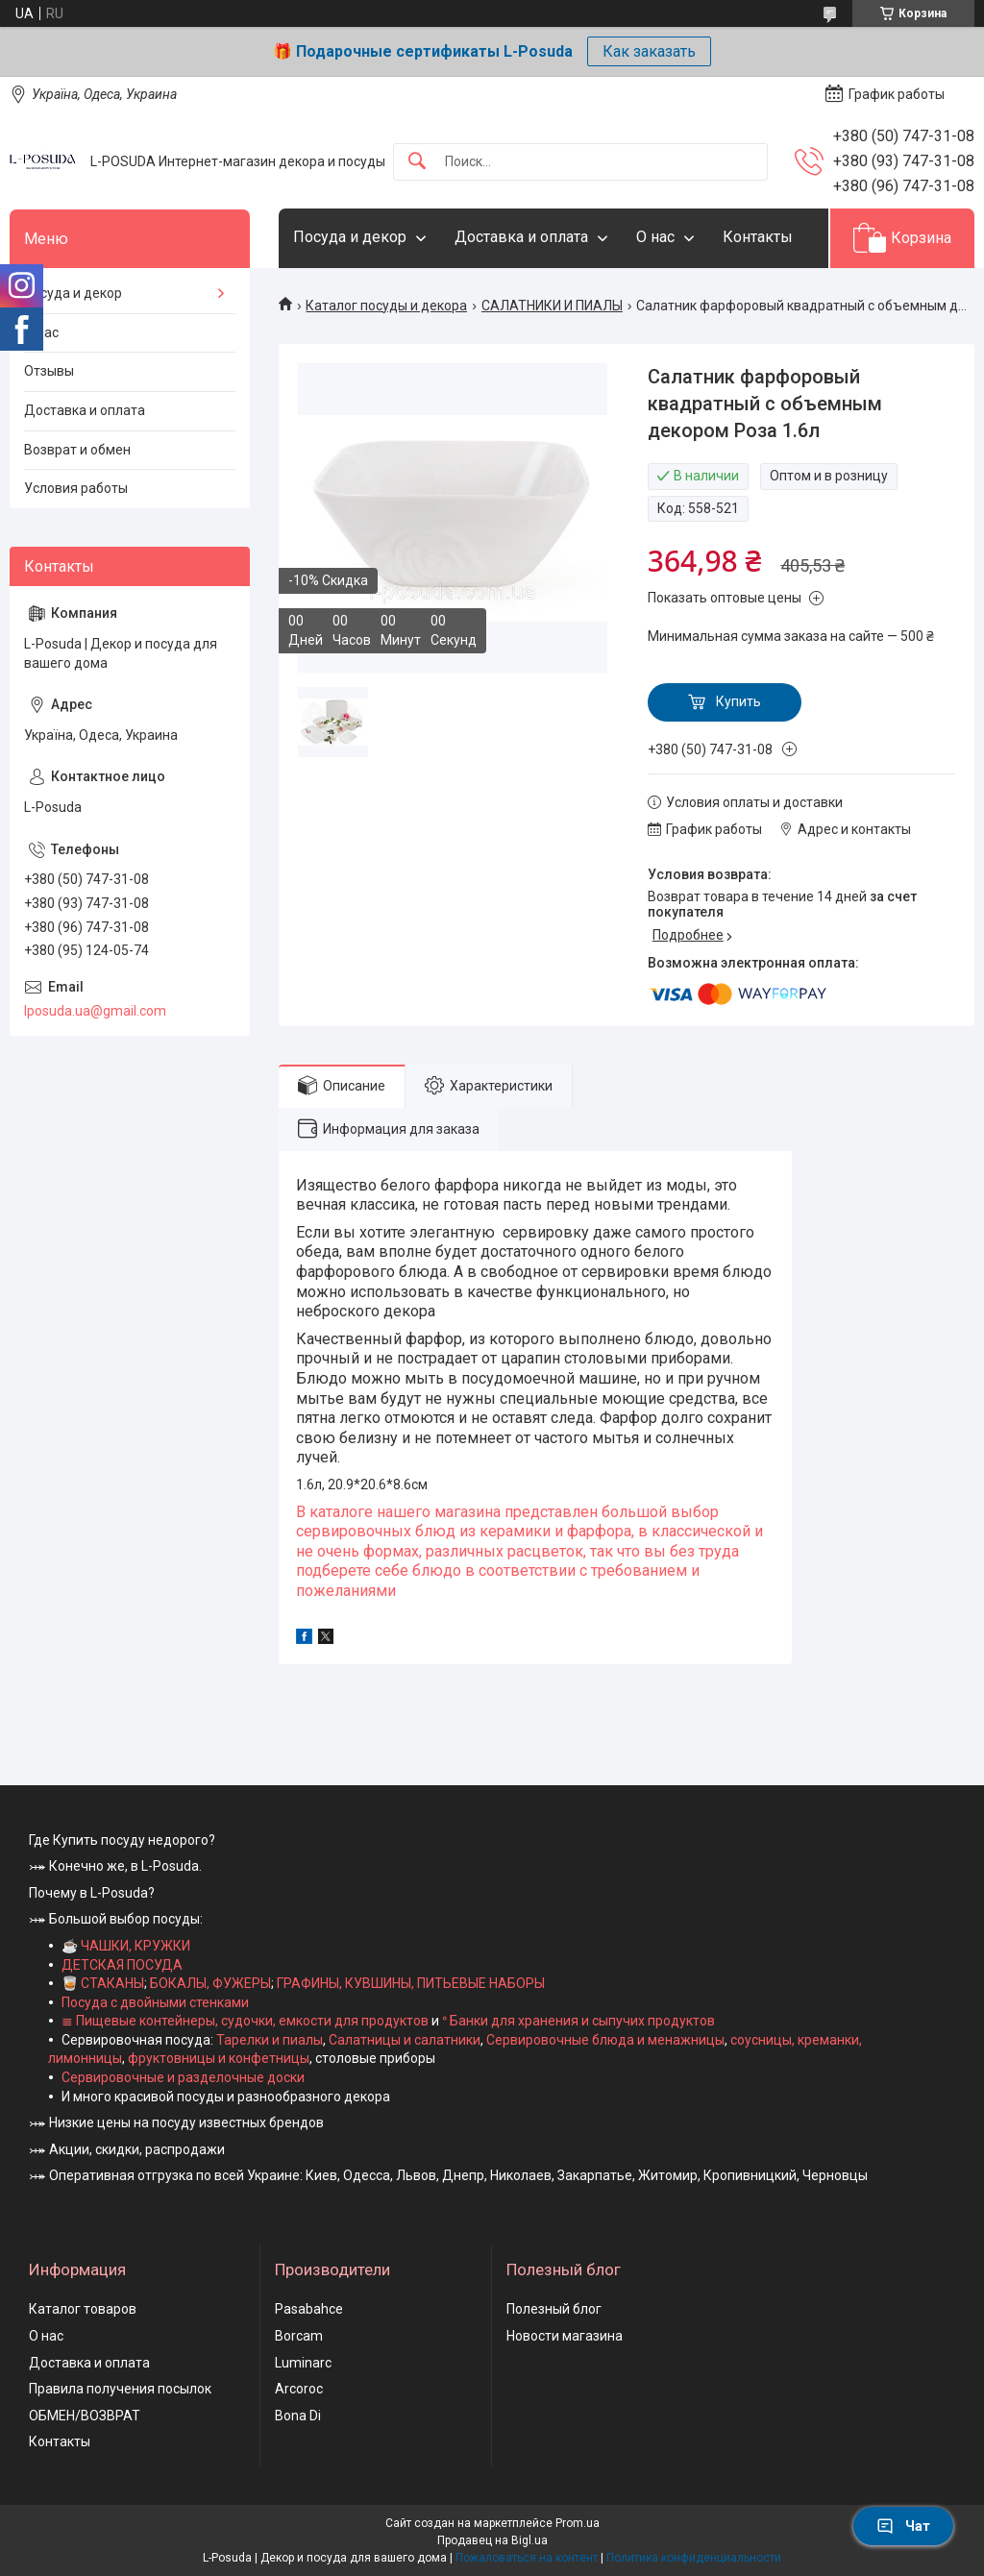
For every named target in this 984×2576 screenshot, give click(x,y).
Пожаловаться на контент (526, 2557)
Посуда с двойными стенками (155, 2002)
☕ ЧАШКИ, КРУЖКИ (126, 1945)
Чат (903, 2526)
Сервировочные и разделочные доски (183, 2077)
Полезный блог (554, 2309)
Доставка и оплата (521, 237)
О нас (655, 237)
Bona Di (298, 2415)
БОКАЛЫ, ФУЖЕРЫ (210, 1983)
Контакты (758, 237)
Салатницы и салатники (404, 2040)
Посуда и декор (349, 237)
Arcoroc (299, 2388)
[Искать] (417, 162)
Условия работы (76, 488)
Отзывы (49, 371)
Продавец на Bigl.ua (492, 2540)
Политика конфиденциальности (693, 2557)
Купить (738, 701)
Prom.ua (577, 2523)
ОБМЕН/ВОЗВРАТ (84, 2415)
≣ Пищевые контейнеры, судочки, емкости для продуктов (245, 2020)
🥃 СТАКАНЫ (103, 1983)
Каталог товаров (82, 2309)
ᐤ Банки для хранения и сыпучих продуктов (578, 2020)
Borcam (299, 2335)
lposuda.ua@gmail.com (95, 1010)
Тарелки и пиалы (268, 2040)
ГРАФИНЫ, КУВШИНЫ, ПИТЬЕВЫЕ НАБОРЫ (411, 1983)
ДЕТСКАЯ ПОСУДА (122, 1965)
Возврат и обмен (77, 449)
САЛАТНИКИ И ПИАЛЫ (552, 305)
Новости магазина (564, 2335)
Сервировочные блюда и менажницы (605, 2040)
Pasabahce (309, 2309)
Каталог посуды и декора (386, 305)
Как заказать (649, 51)
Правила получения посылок (120, 2388)
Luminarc (303, 2362)
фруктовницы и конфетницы (218, 2058)
